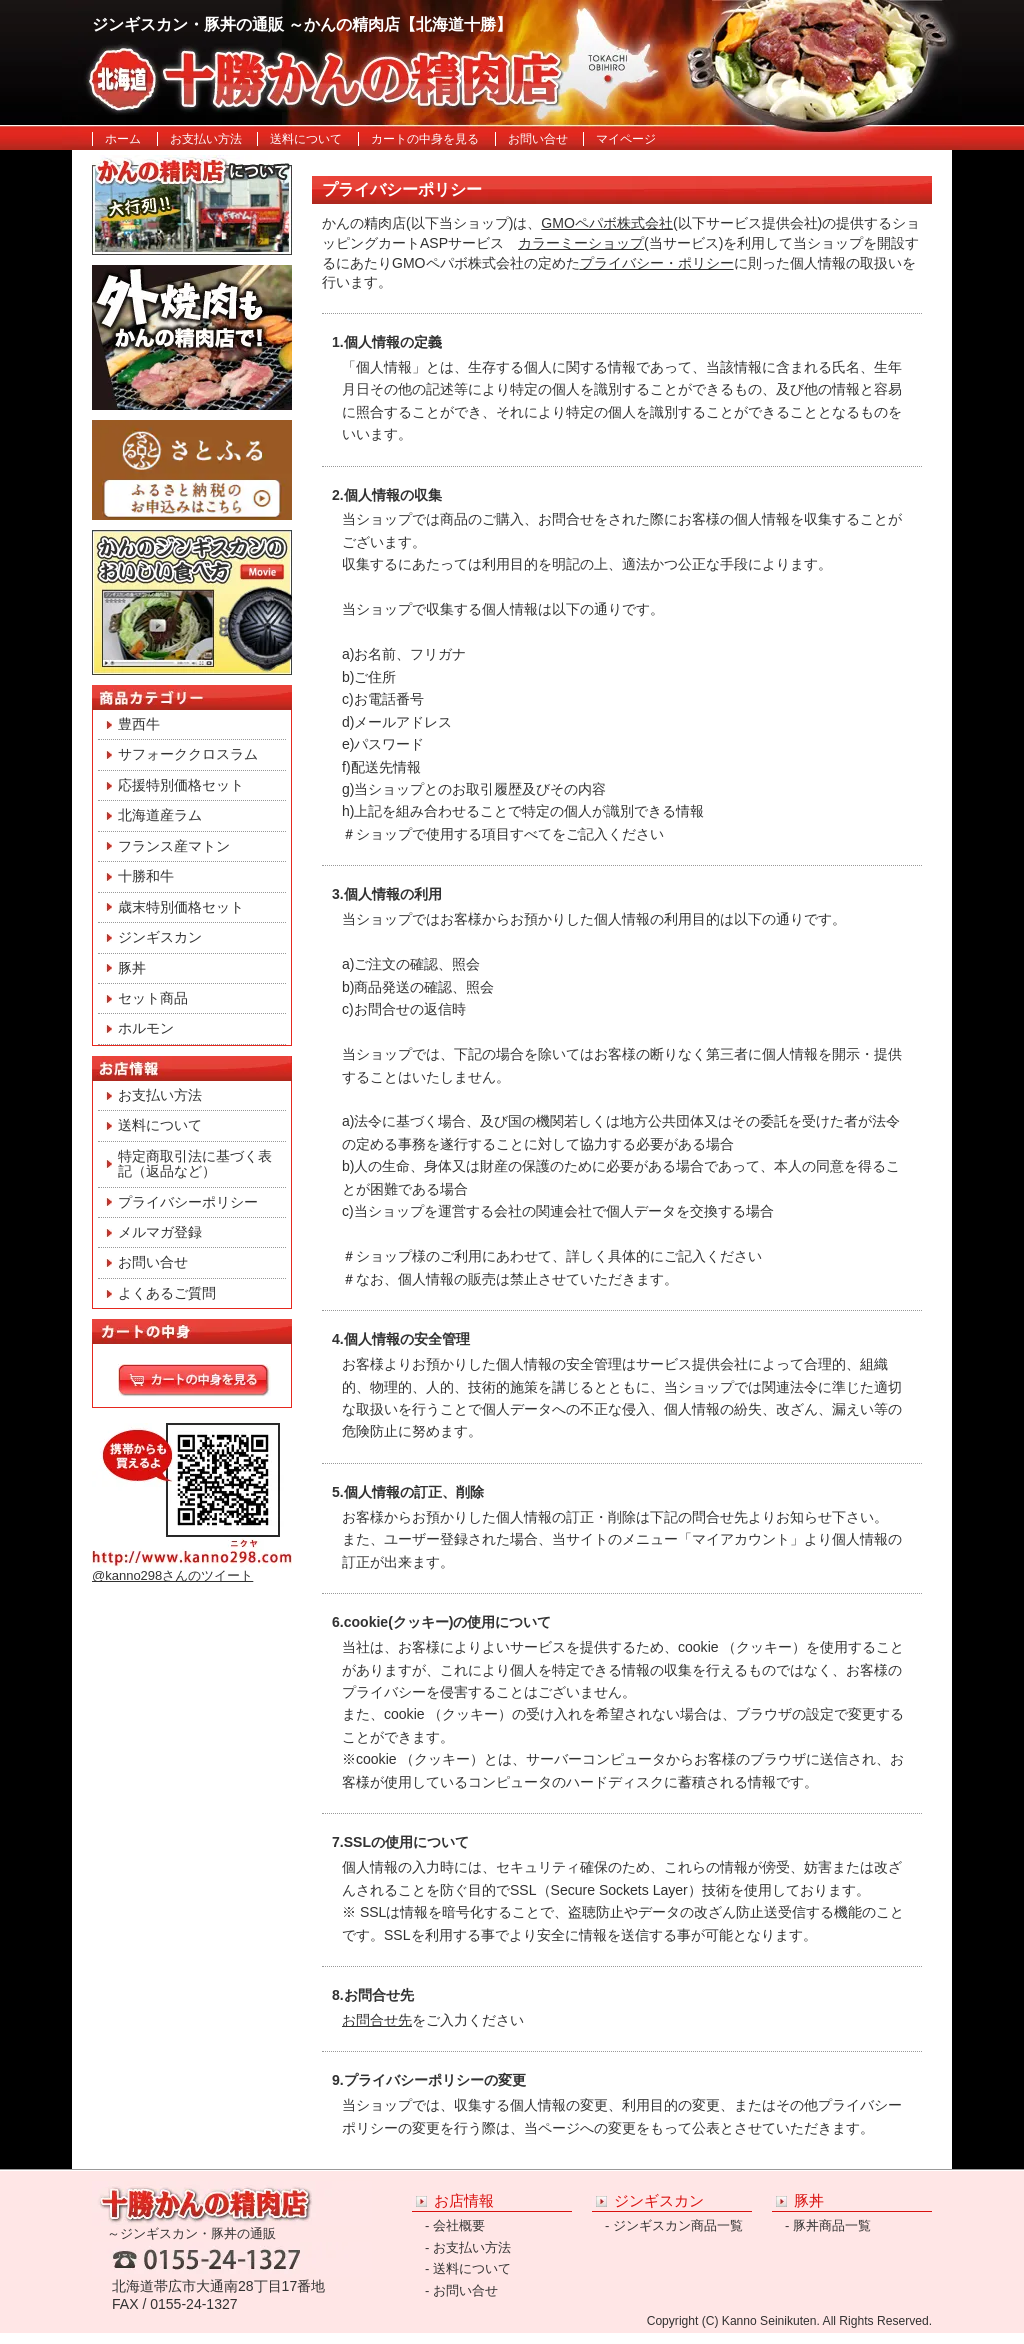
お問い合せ (538, 139)
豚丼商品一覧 (832, 2225)
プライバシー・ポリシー (657, 263)
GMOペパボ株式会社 (607, 223)
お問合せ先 (377, 2020)
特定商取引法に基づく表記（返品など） (195, 1163)
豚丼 (132, 968)
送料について (306, 139)
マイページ (626, 139)
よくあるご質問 (167, 1293)
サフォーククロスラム (188, 754)
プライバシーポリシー (188, 1202)
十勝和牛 (146, 876)
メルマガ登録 (160, 1232)
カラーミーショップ (581, 243)
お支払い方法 (206, 139)
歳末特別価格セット (181, 907)
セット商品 (153, 998)
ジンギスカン (160, 937)
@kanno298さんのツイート (172, 1575)
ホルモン (146, 1028)
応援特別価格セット (181, 785)
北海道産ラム (160, 815)
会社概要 (459, 2225)
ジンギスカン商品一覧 (678, 2225)
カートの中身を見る (425, 139)
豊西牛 (139, 724)
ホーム (123, 139)
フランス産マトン (174, 846)
